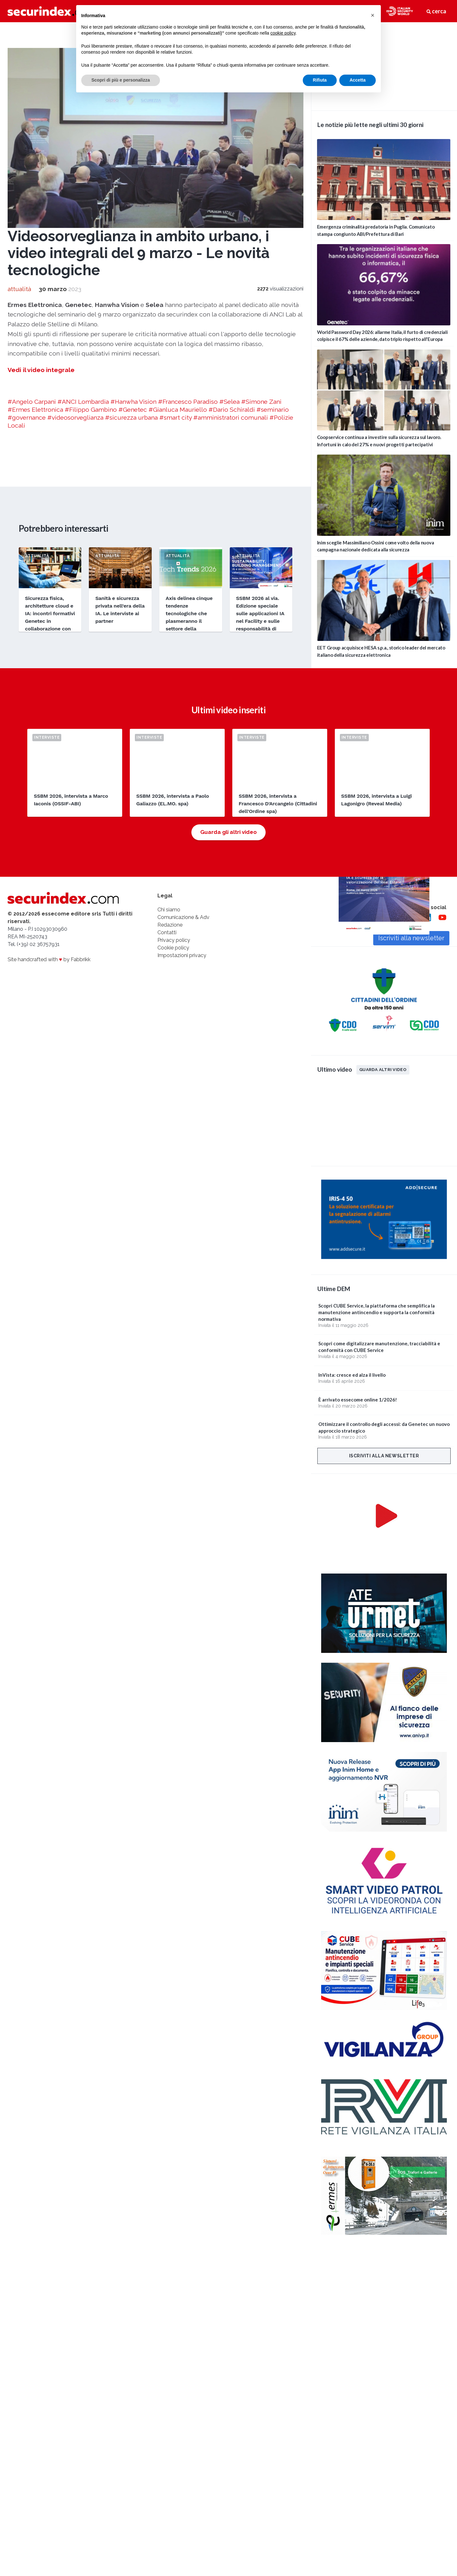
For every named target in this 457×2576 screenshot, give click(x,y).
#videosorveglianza (75, 417)
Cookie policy (173, 948)
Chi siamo (168, 910)
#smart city (175, 417)
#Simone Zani (261, 401)
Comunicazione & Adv (183, 917)
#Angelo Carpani (32, 401)
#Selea (229, 401)
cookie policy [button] (282, 33)
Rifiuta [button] (320, 80)
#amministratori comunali (230, 417)
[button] (373, 15)
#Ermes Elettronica (35, 409)
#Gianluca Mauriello (178, 409)
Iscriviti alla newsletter (384, 1455)
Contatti (166, 932)
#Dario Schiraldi (232, 409)
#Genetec (132, 409)
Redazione (169, 925)
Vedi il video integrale (41, 369)
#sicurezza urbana (131, 417)
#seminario (272, 409)
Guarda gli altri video (228, 832)
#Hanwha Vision (133, 401)
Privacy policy (173, 940)
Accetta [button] (357, 80)
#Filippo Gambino (91, 409)
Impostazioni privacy (181, 955)
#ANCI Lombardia (83, 401)
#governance (27, 417)
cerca (436, 11)
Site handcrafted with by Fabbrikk (49, 959)
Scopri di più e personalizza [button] (120, 80)
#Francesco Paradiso (188, 401)
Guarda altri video (383, 1069)
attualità (19, 288)
